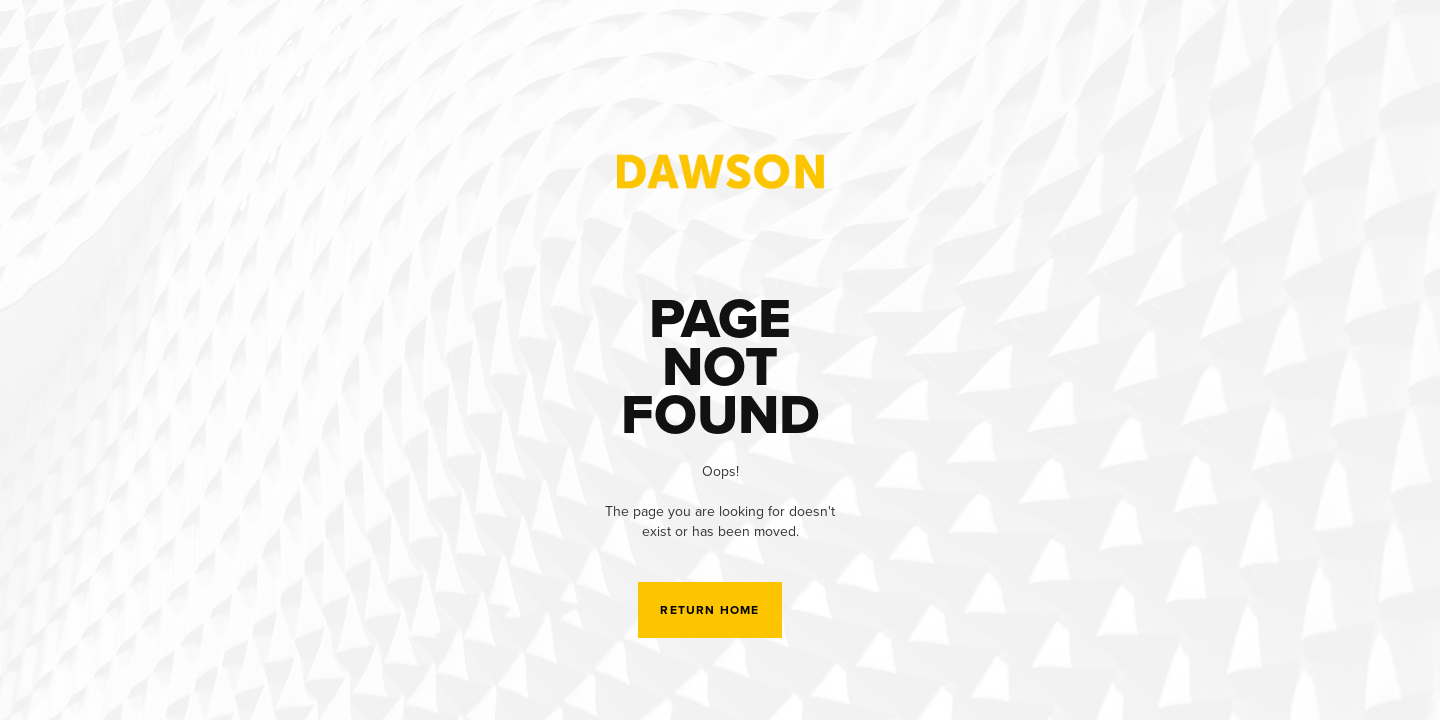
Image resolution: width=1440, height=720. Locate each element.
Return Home (709, 610)
